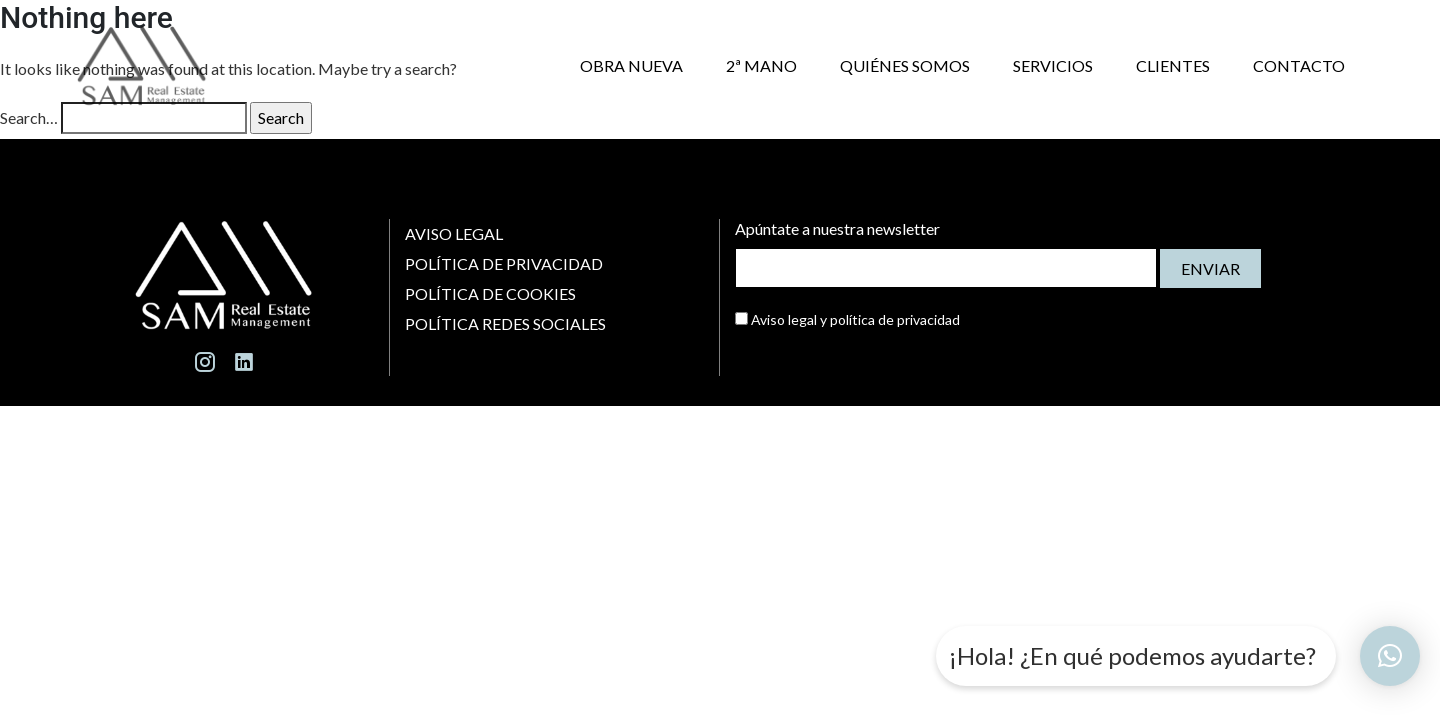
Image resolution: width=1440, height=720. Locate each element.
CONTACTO (1299, 65)
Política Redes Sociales (507, 323)
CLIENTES (1173, 65)
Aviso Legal (454, 233)
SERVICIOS (1053, 65)
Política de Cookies (490, 293)
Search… (29, 117)
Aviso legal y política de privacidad (847, 319)
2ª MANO (761, 65)
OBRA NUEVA (631, 65)
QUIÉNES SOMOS (905, 65)
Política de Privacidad (504, 263)
